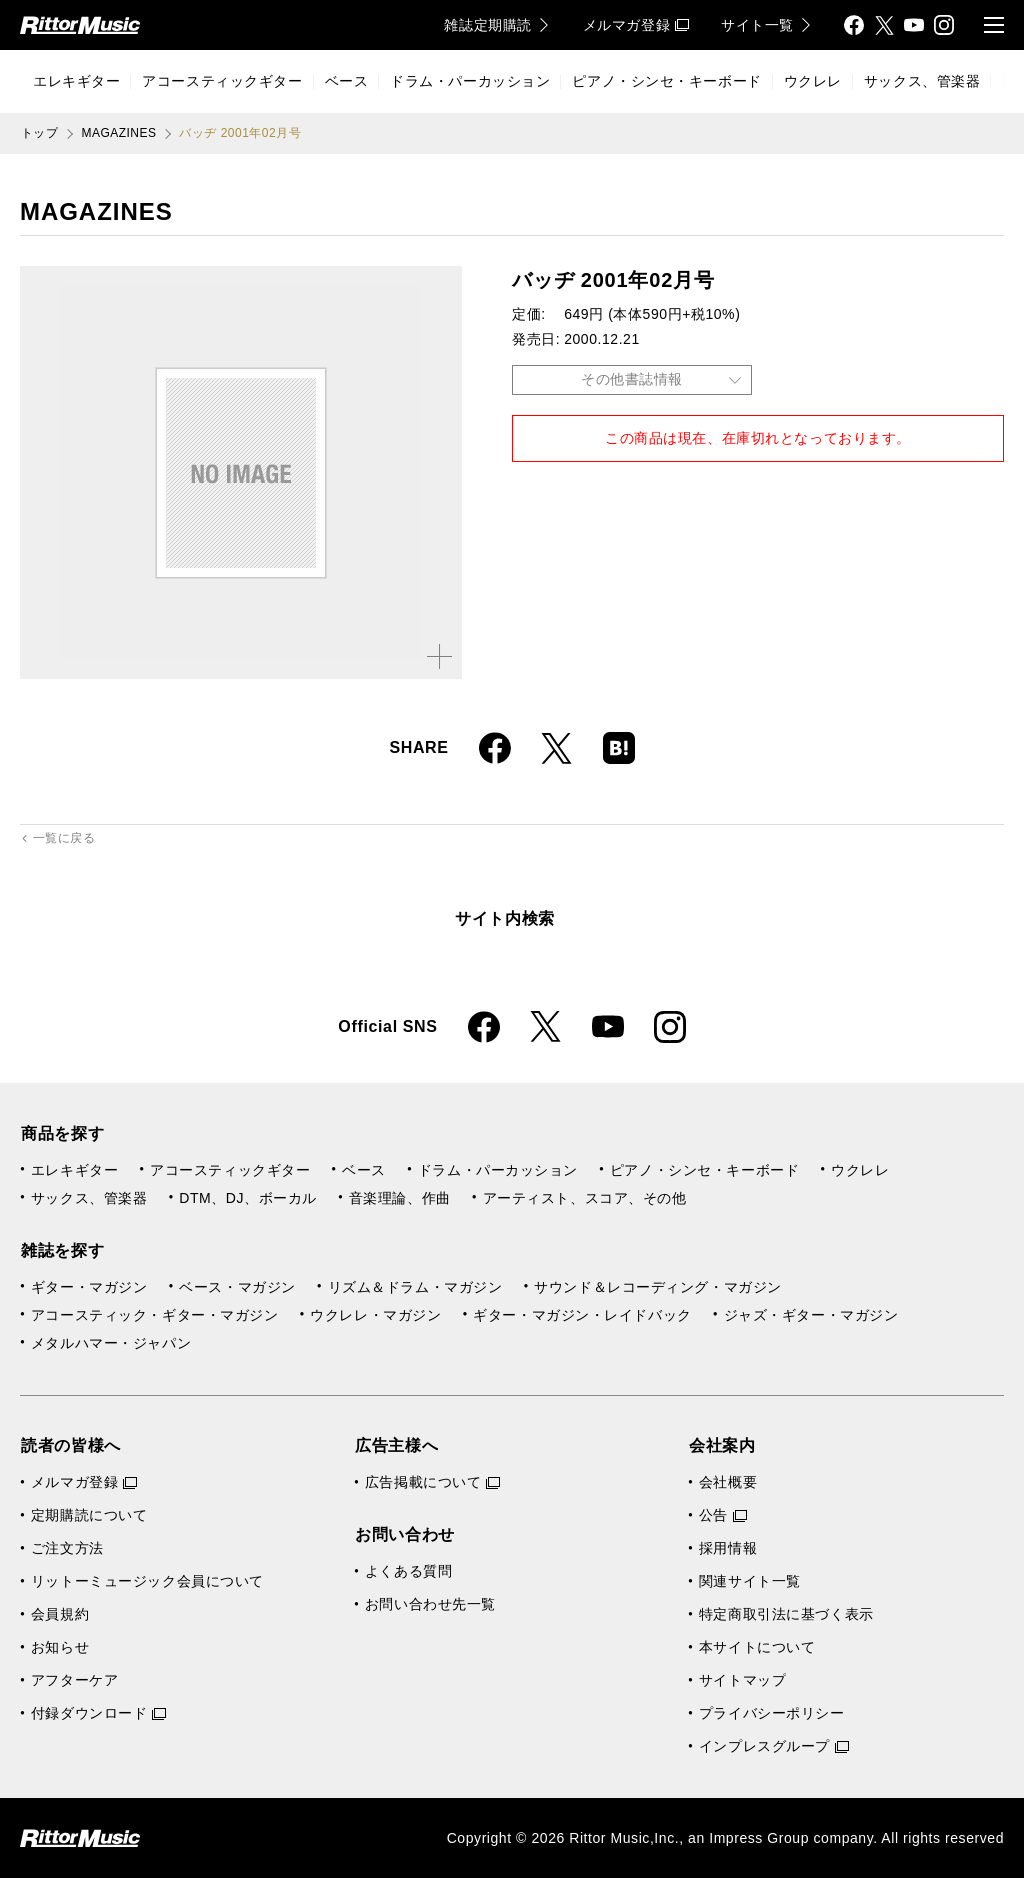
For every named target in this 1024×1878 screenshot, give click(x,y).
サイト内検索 (505, 918)
